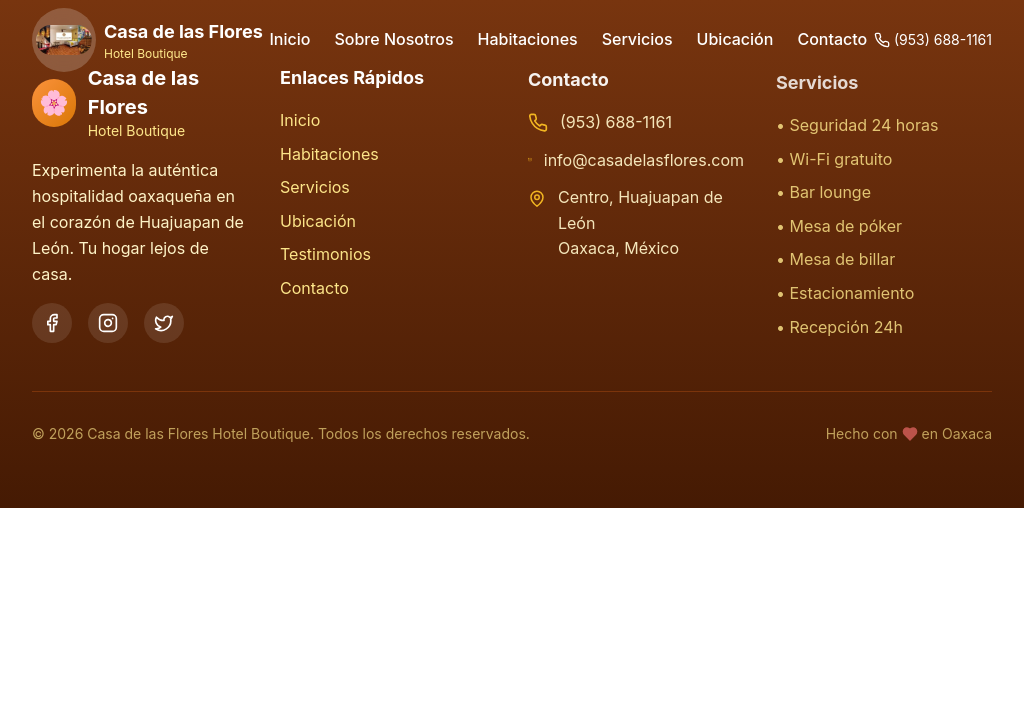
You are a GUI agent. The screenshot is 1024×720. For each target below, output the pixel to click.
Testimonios (325, 256)
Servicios (637, 39)
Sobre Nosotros (393, 39)
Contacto (832, 39)
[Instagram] (108, 323)
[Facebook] (52, 323)
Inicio (290, 39)
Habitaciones (528, 39)
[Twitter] (164, 323)
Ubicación (735, 39)
